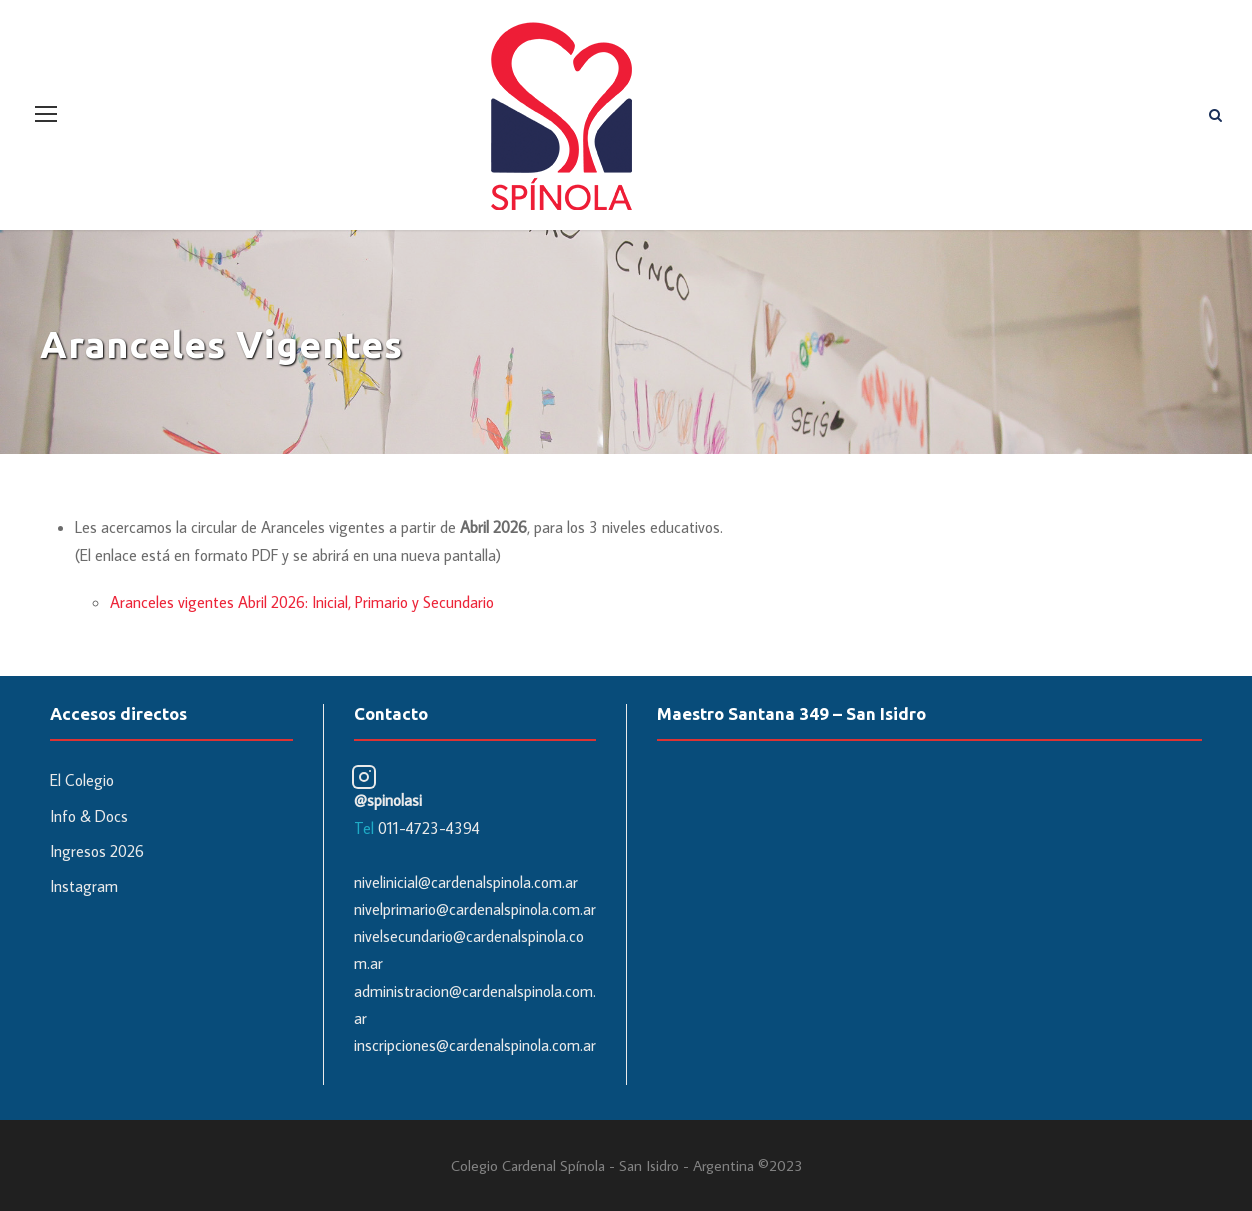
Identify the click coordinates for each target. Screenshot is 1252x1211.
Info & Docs (89, 816)
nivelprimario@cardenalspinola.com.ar (475, 909)
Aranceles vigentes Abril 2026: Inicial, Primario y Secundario (302, 602)
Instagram (84, 886)
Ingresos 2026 (97, 851)
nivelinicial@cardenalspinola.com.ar (466, 882)
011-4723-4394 (429, 828)
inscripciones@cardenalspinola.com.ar (475, 1045)
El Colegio (82, 780)
